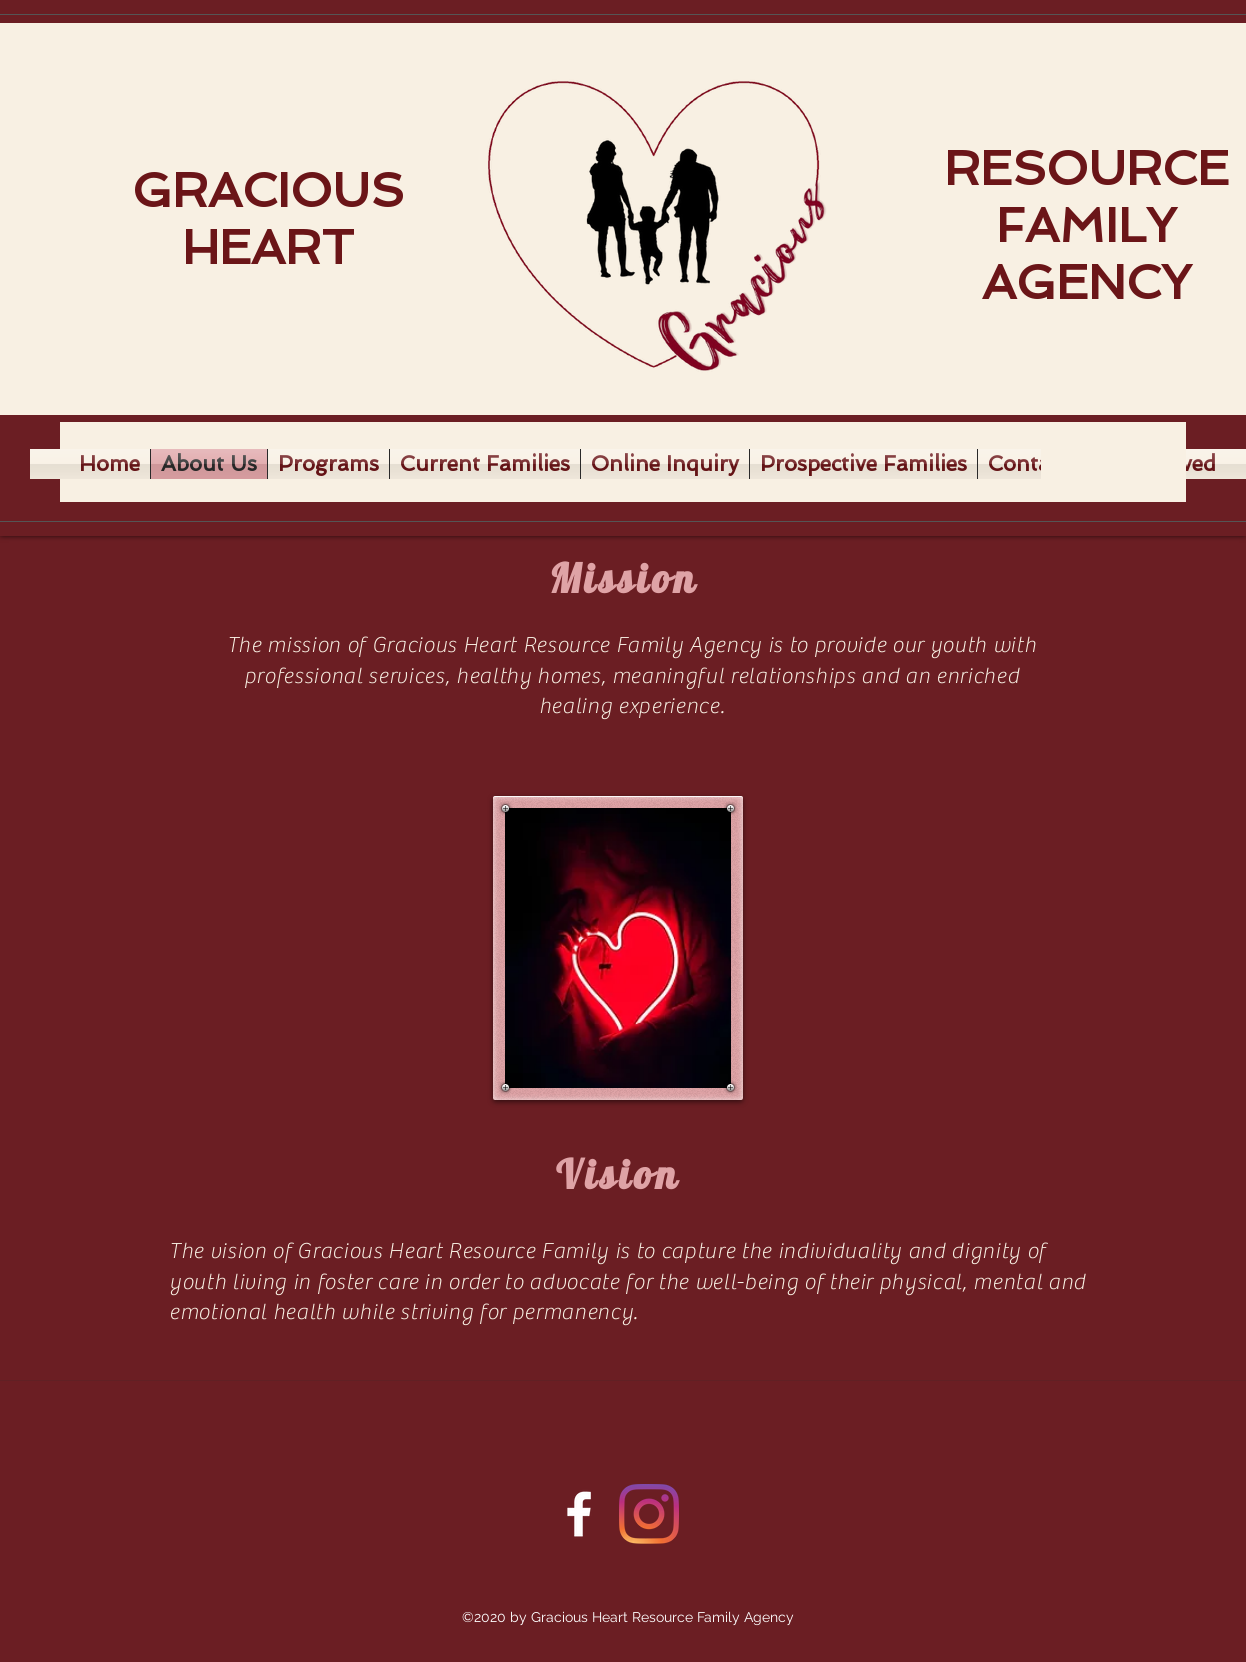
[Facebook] (579, 1514)
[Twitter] (649, 1514)
